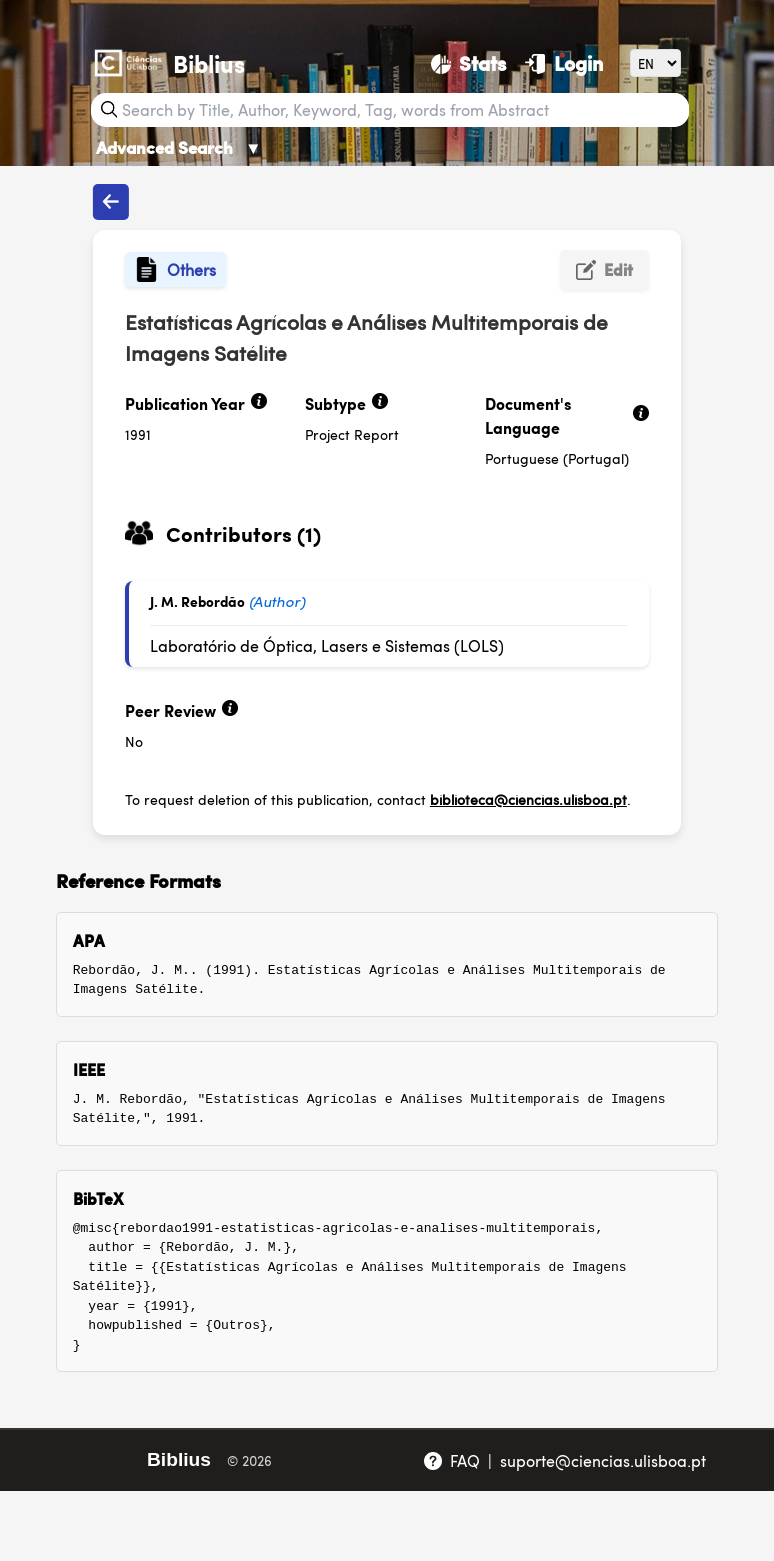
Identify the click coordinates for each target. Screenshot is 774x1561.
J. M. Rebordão (197, 601)
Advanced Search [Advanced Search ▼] (179, 147)
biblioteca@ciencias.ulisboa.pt (528, 799)
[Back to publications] (111, 202)
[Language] (655, 62)
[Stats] (468, 63)
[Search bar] (403, 110)
